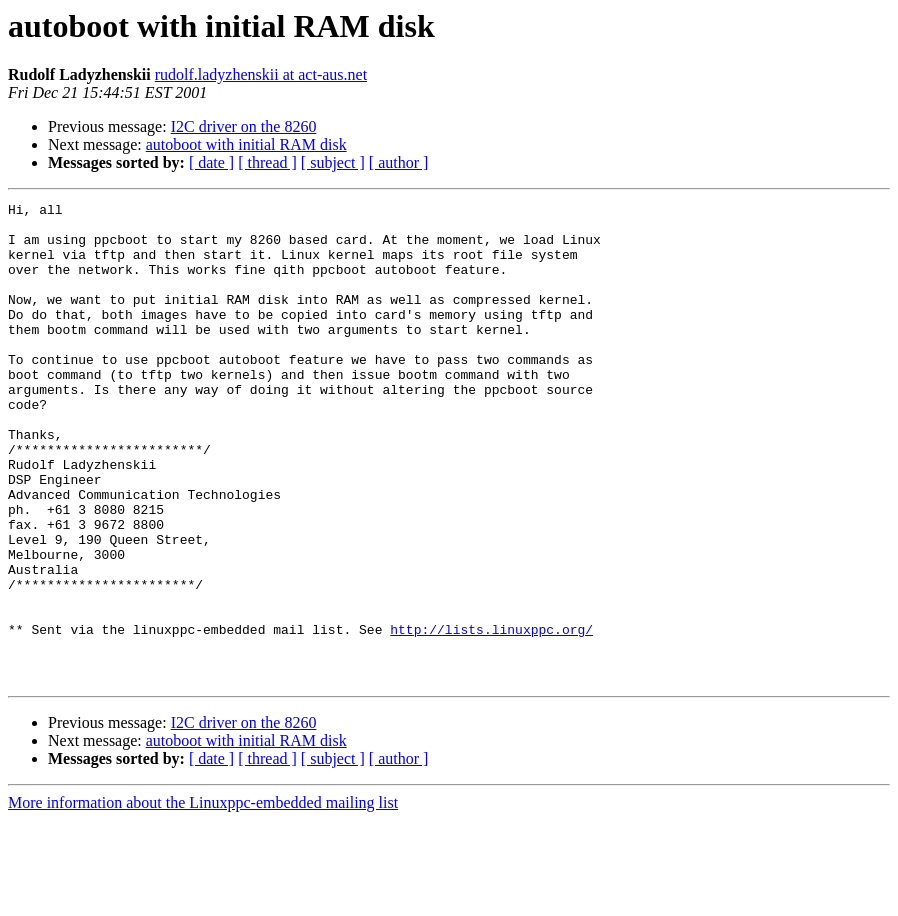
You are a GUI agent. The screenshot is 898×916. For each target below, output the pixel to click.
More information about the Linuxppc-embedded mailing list (203, 898)
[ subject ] (333, 162)
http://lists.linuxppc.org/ (491, 716)
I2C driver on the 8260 (244, 126)
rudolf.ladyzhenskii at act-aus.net (261, 74)
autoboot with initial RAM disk (246, 144)
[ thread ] (267, 162)
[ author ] (399, 162)
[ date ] (211, 162)
